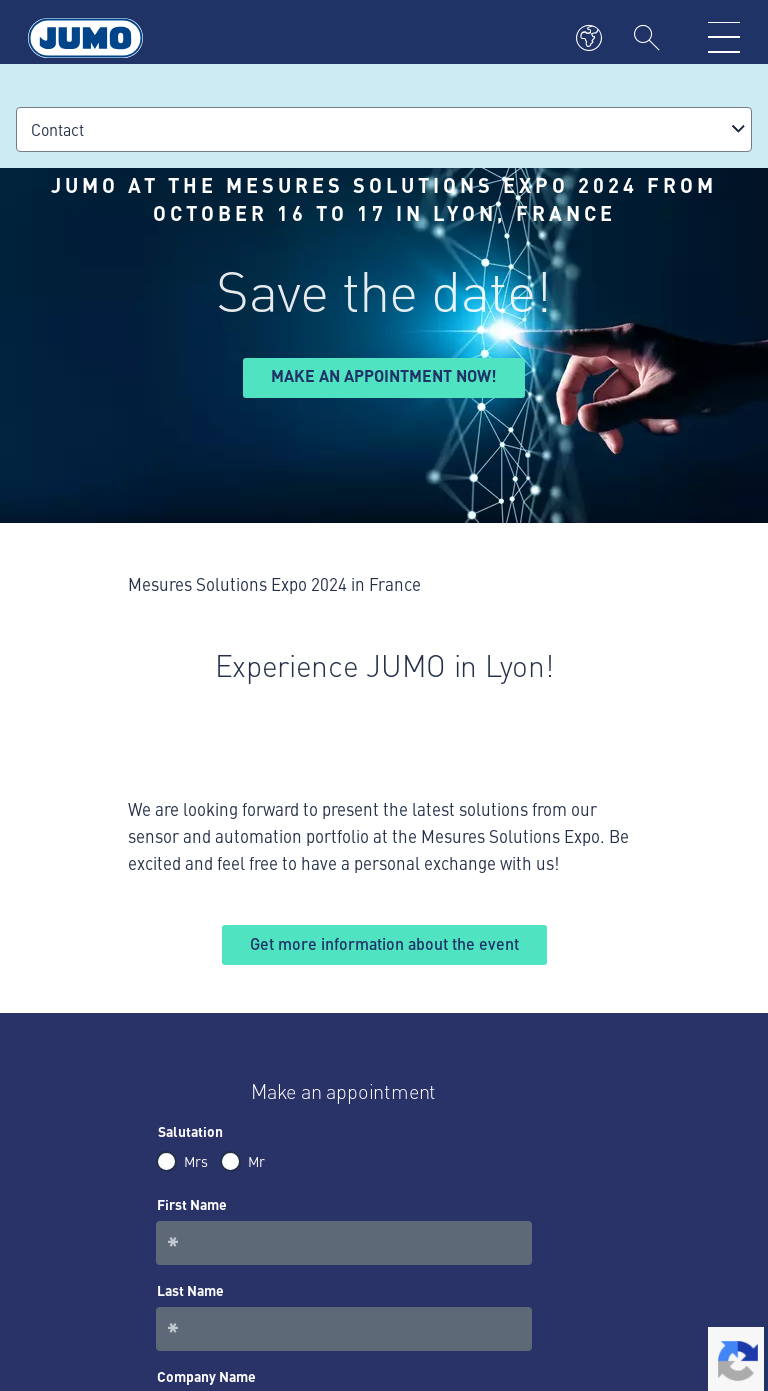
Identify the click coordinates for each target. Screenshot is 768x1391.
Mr (256, 1161)
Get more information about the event (384, 943)
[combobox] (384, 129)
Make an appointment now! (384, 375)
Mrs (196, 1161)
